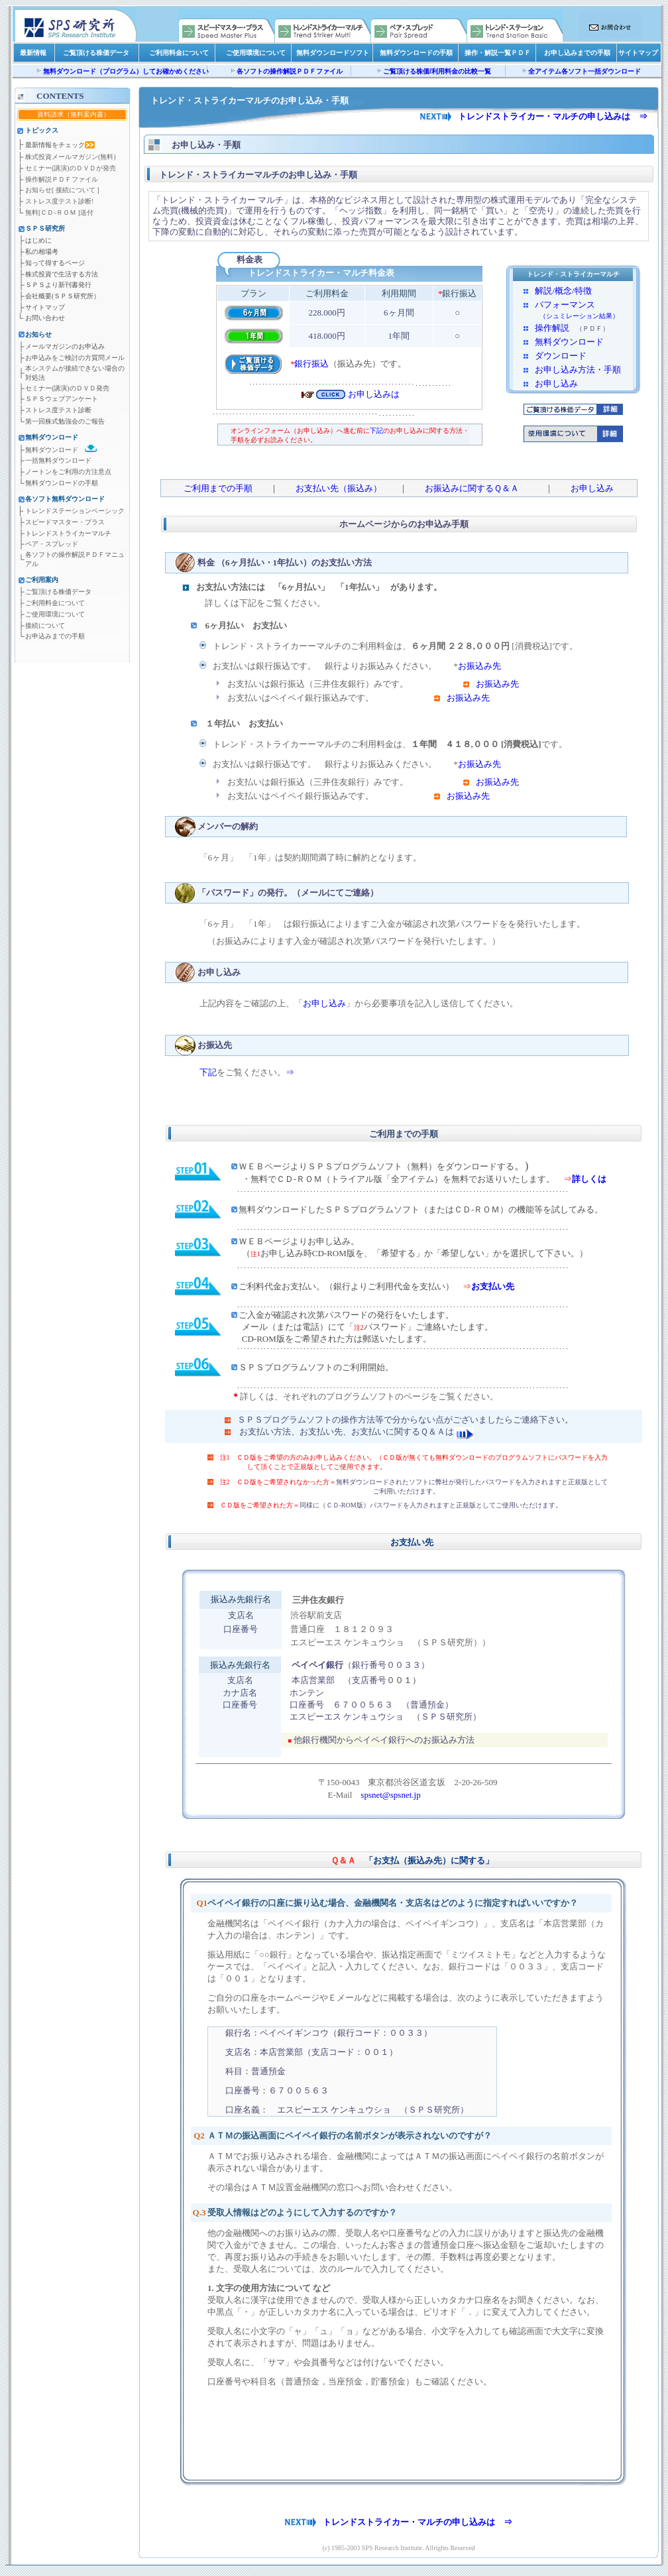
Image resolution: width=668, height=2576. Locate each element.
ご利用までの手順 (222, 488)
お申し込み (556, 383)
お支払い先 (492, 1286)
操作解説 (552, 328)
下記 (376, 430)
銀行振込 (311, 364)
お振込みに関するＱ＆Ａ (472, 488)
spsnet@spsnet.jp (390, 1795)
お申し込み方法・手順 (578, 370)
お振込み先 (479, 666)
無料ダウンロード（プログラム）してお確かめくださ (122, 71)
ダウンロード (560, 356)
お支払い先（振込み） (339, 488)
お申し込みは (374, 394)
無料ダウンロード (569, 342)
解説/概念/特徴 (563, 291)
